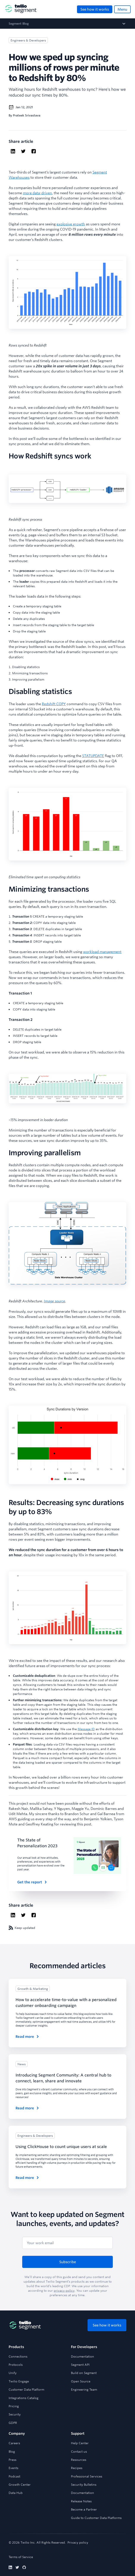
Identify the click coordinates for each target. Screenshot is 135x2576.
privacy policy (64, 2291)
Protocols (16, 2365)
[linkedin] (13, 151)
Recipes (76, 2468)
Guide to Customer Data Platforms (96, 2518)
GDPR (13, 2423)
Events (13, 2468)
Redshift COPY (54, 704)
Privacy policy (78, 2542)
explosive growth (71, 224)
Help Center (80, 2443)
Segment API (80, 2365)
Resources (78, 2460)
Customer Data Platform (26, 2389)
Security (15, 2414)
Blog (12, 2451)
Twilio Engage (19, 2381)
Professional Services (86, 2476)
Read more (28, 2036)
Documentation (82, 2356)
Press (12, 2460)
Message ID (86, 1729)
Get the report (32, 1882)
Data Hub (16, 2493)
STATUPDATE (93, 755)
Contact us (79, 2451)
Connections (18, 2356)
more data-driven (37, 193)
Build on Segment (84, 2373)
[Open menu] (122, 9)
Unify (13, 2373)
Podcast (14, 2476)
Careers (14, 2443)
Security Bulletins (83, 2485)
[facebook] (33, 151)
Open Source (80, 2381)
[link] (67, 23)
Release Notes (81, 2501)
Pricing (14, 2406)
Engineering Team (84, 2389)
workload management (102, 951)
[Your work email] (67, 2243)
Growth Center (20, 2485)
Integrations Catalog (23, 2398)
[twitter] (23, 151)
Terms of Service (21, 2557)
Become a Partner (84, 2509)
